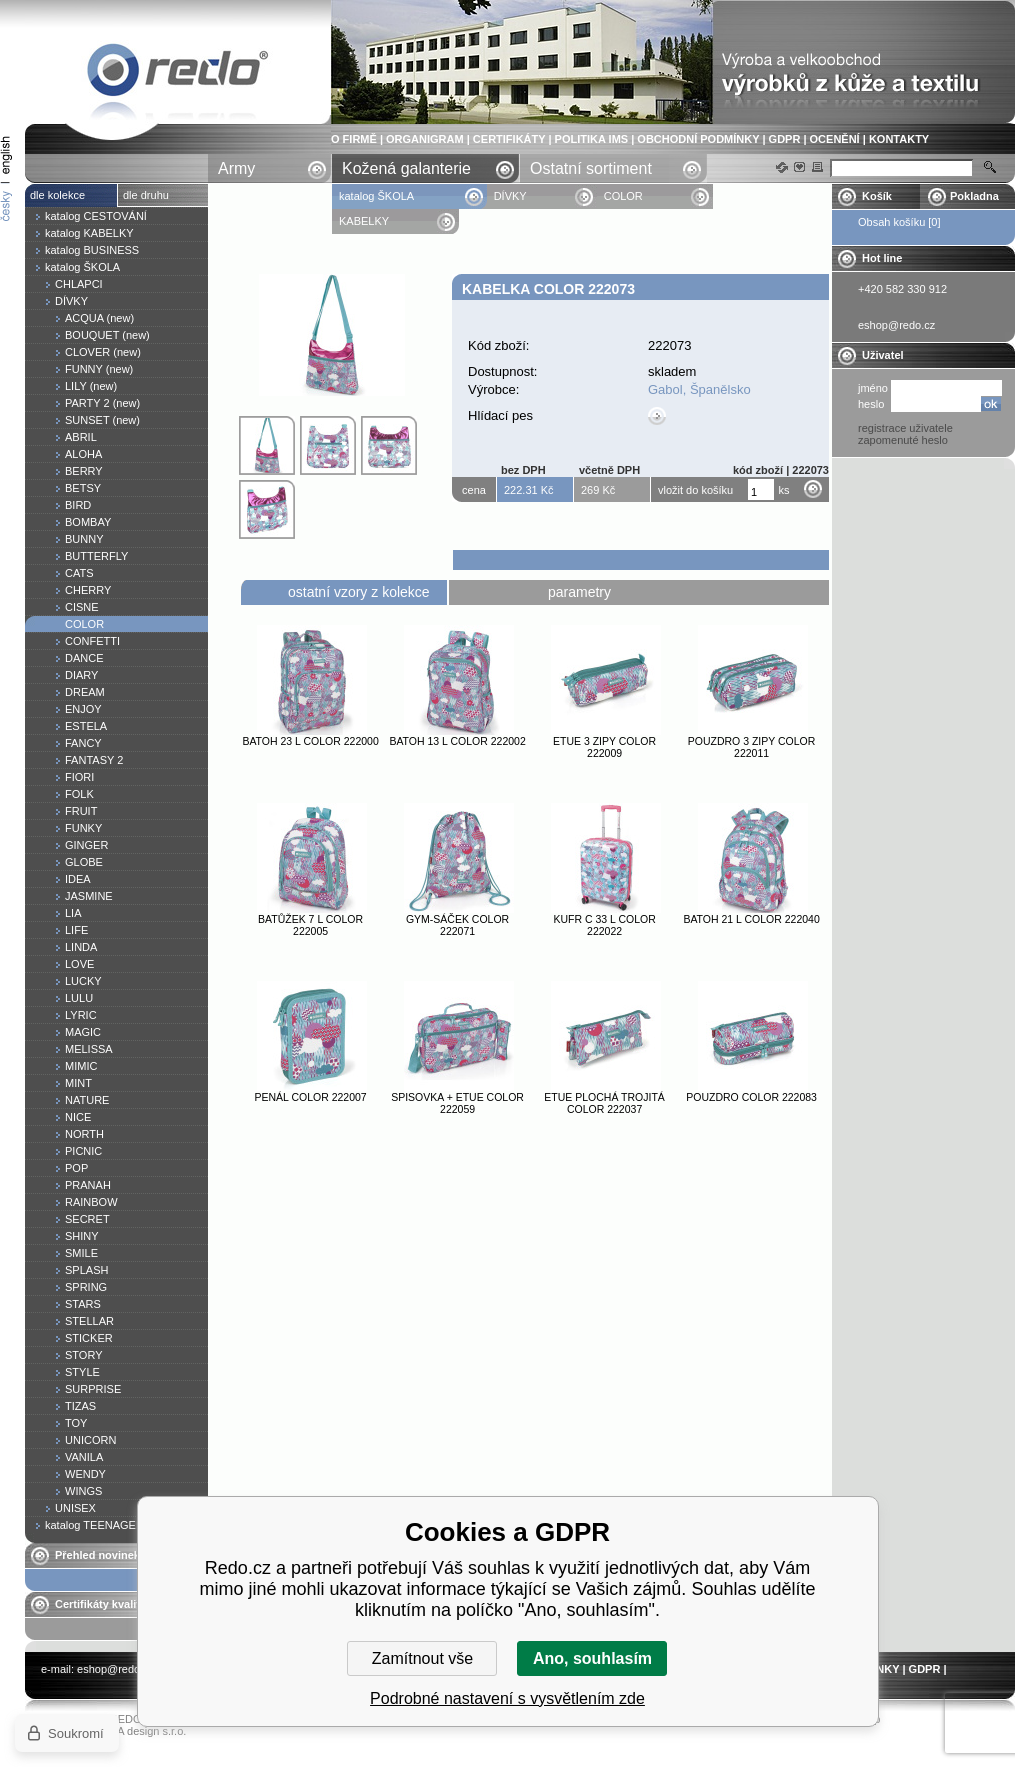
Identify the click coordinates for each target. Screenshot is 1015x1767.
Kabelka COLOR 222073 (178, 73)
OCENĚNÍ (835, 139)
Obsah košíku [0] (899, 222)
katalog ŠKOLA (378, 196)
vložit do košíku (695, 490)
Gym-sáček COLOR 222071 (457, 925)
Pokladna (974, 196)
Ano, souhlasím (592, 1658)
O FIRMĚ (354, 139)
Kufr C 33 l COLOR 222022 (604, 925)
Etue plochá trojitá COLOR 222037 (604, 1103)
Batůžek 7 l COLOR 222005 (310, 925)
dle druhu (146, 195)
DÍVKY (510, 196)
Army (236, 168)
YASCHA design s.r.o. (133, 1731)
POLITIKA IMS (592, 139)
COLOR (623, 196)
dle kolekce (57, 195)
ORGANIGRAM (425, 139)
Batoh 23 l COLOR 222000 (310, 741)
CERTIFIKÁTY (509, 139)
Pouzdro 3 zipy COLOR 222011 (752, 747)
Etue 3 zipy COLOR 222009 (604, 747)
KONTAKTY (899, 139)
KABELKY (364, 221)
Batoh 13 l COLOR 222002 (457, 741)
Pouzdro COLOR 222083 (751, 1097)
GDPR (785, 139)
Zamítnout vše (422, 1658)
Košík (877, 196)
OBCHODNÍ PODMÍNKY (698, 139)
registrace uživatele (905, 428)
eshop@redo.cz (115, 1669)
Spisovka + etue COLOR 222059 (457, 1103)
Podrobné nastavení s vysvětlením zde (507, 1698)
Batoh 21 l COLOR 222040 (751, 919)
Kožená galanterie (406, 168)
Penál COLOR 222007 (310, 1097)
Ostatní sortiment (591, 168)
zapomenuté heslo (903, 440)
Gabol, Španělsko (699, 389)
